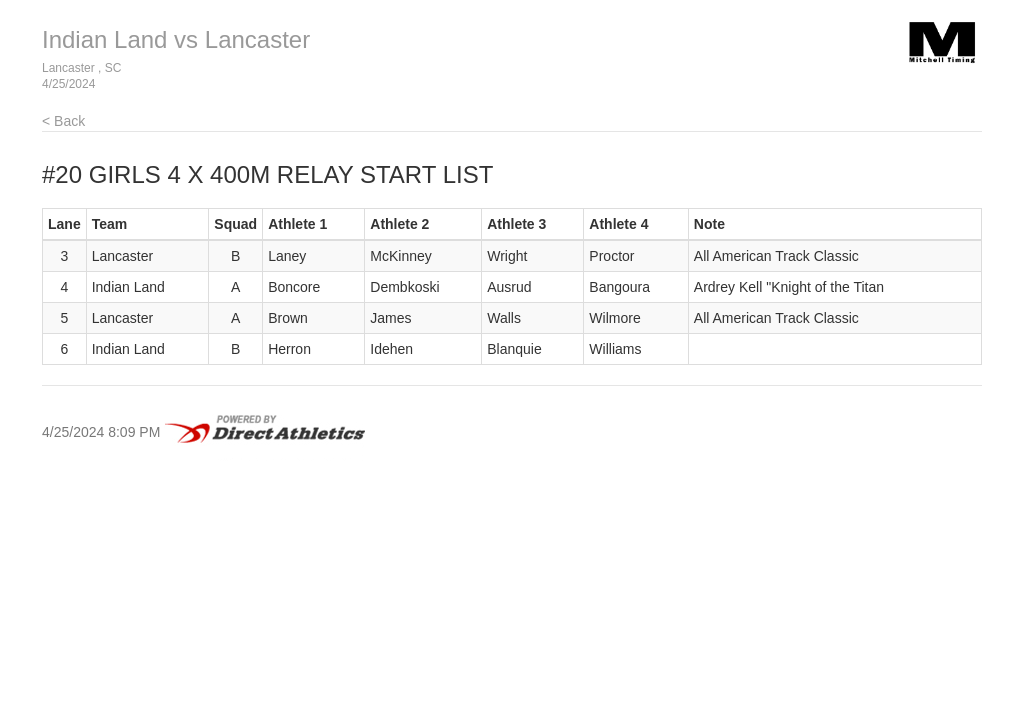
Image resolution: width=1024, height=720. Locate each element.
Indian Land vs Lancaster (176, 39)
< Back (63, 121)
